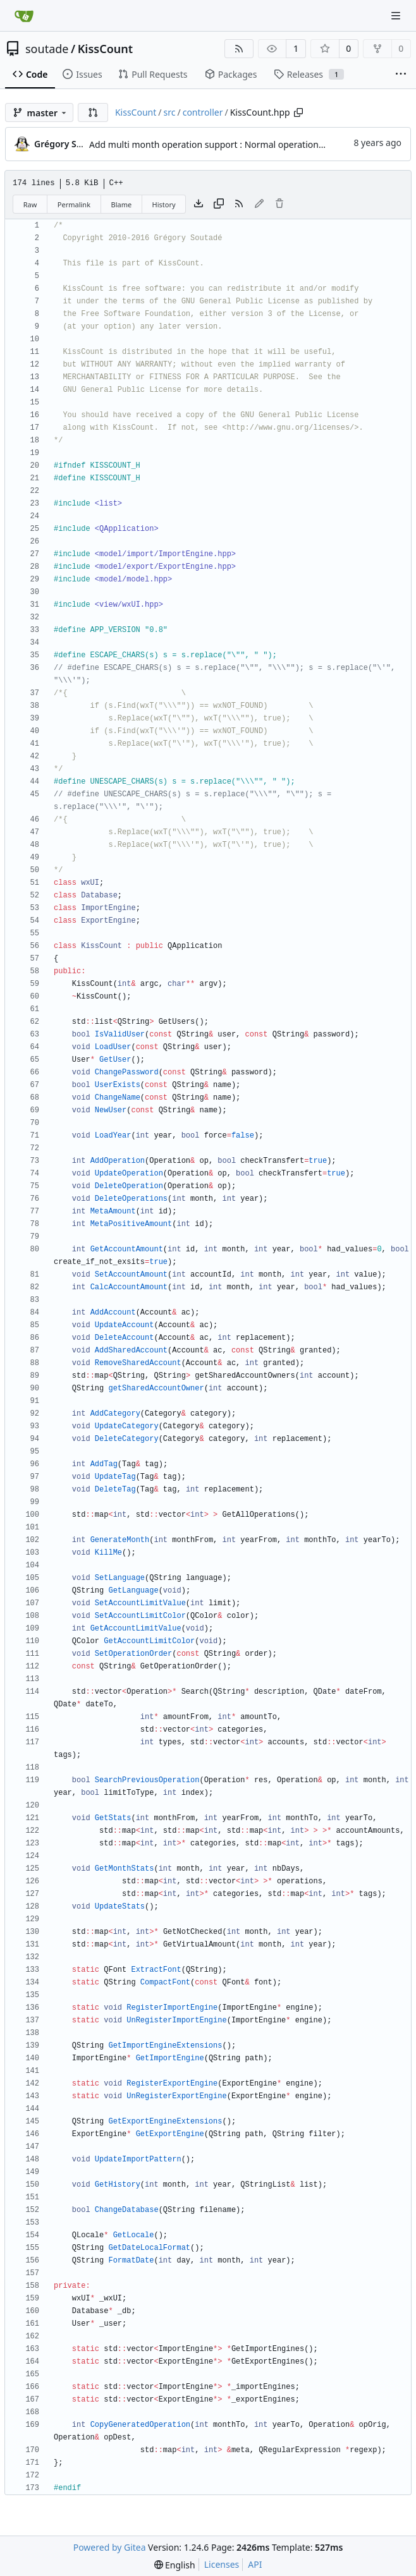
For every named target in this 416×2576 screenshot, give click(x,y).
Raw (30, 204)
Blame (121, 204)
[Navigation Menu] (397, 15)
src (170, 112)
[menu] (174, 2565)
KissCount (105, 48)
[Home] (24, 15)
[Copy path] (298, 112)
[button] (93, 112)
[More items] (401, 74)
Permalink (74, 204)
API (255, 2564)
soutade (46, 48)
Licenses (222, 2564)
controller (203, 112)
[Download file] (198, 204)
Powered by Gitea (109, 2547)
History (164, 204)
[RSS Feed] (239, 48)
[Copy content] (219, 204)
